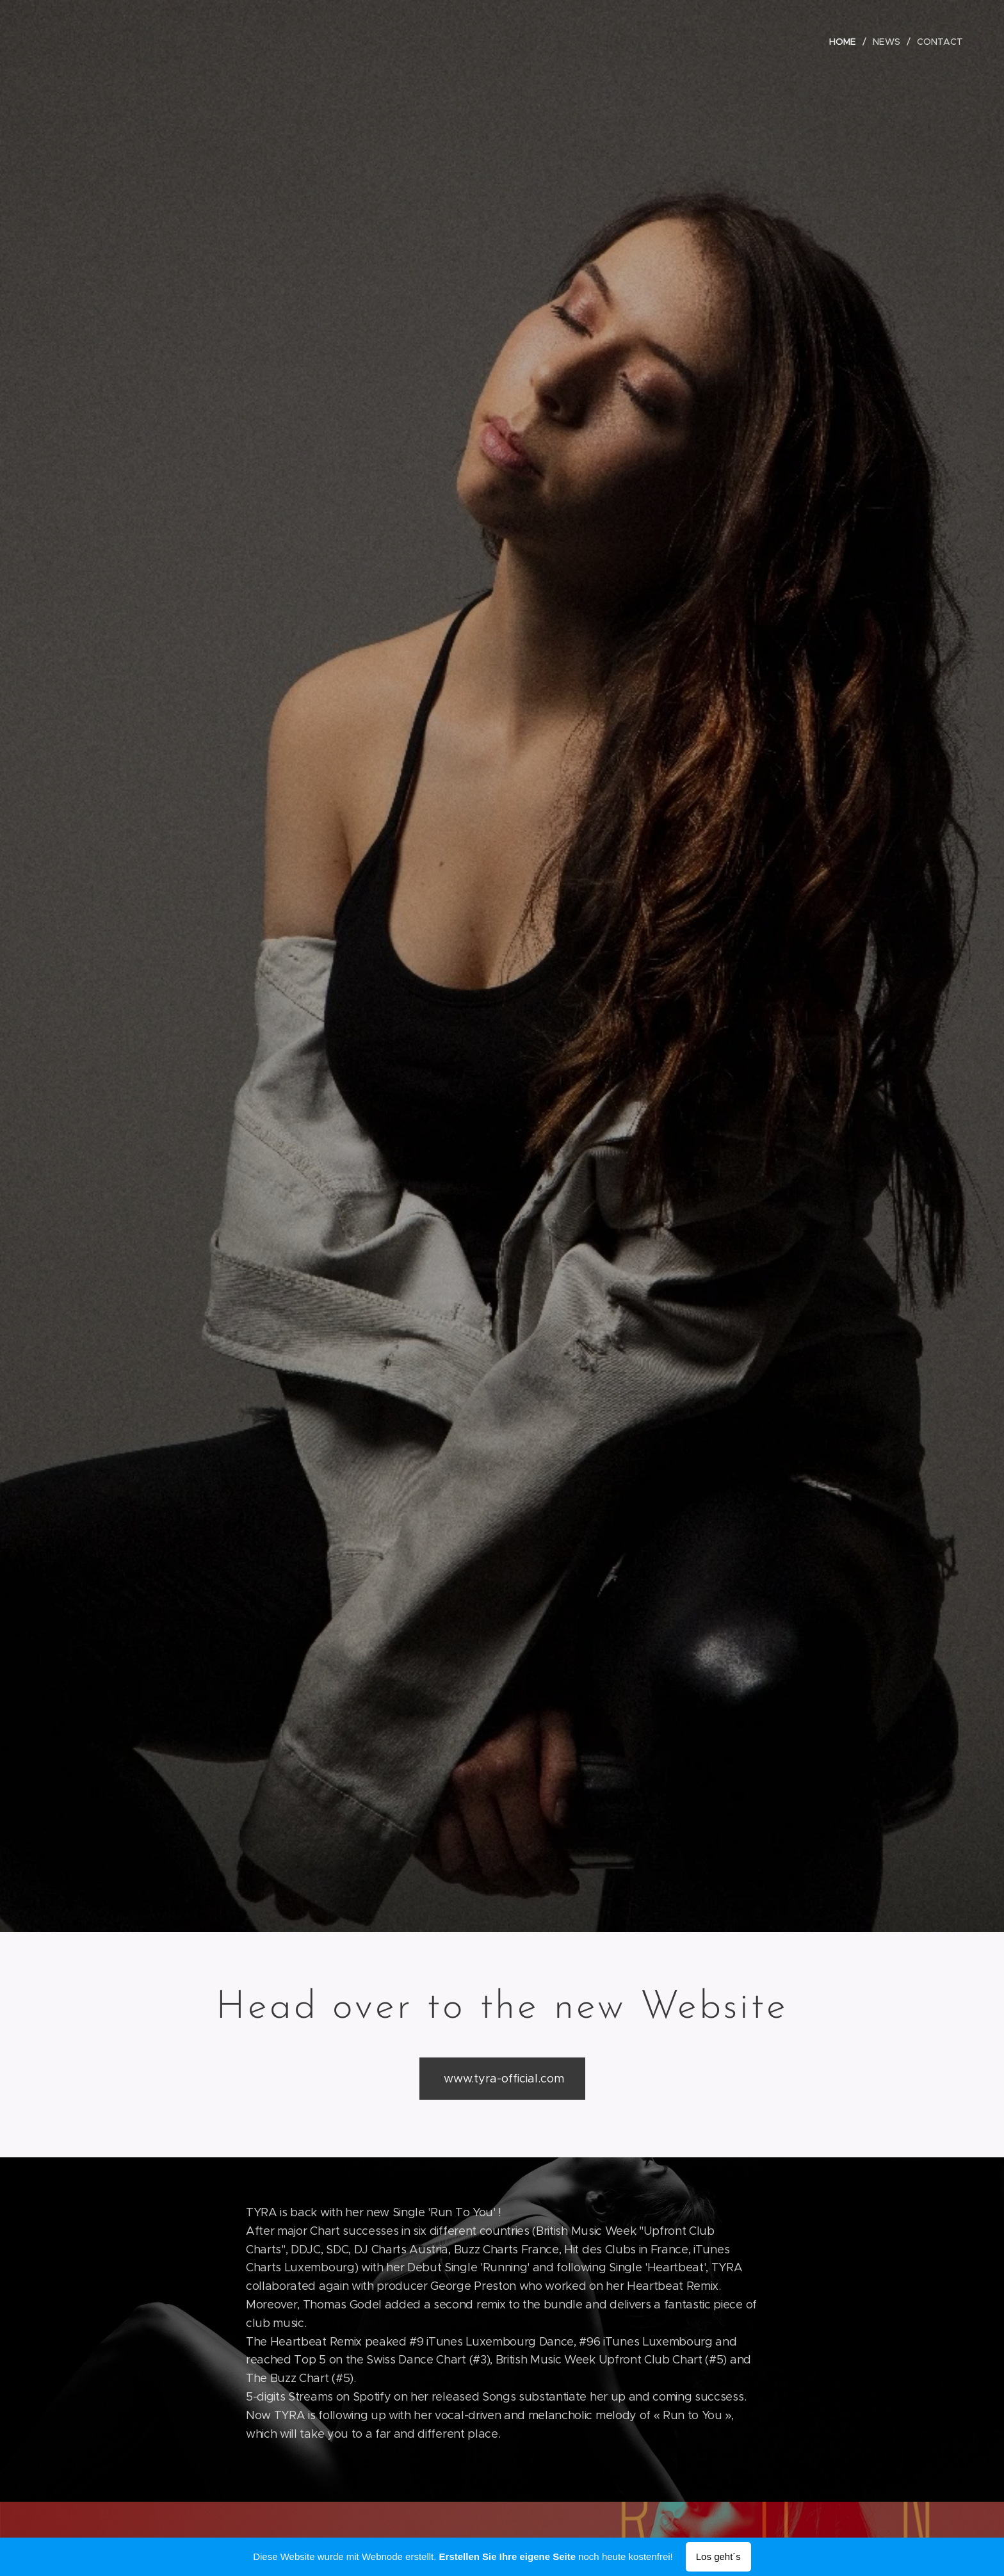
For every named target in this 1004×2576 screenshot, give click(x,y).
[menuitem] (847, 42)
